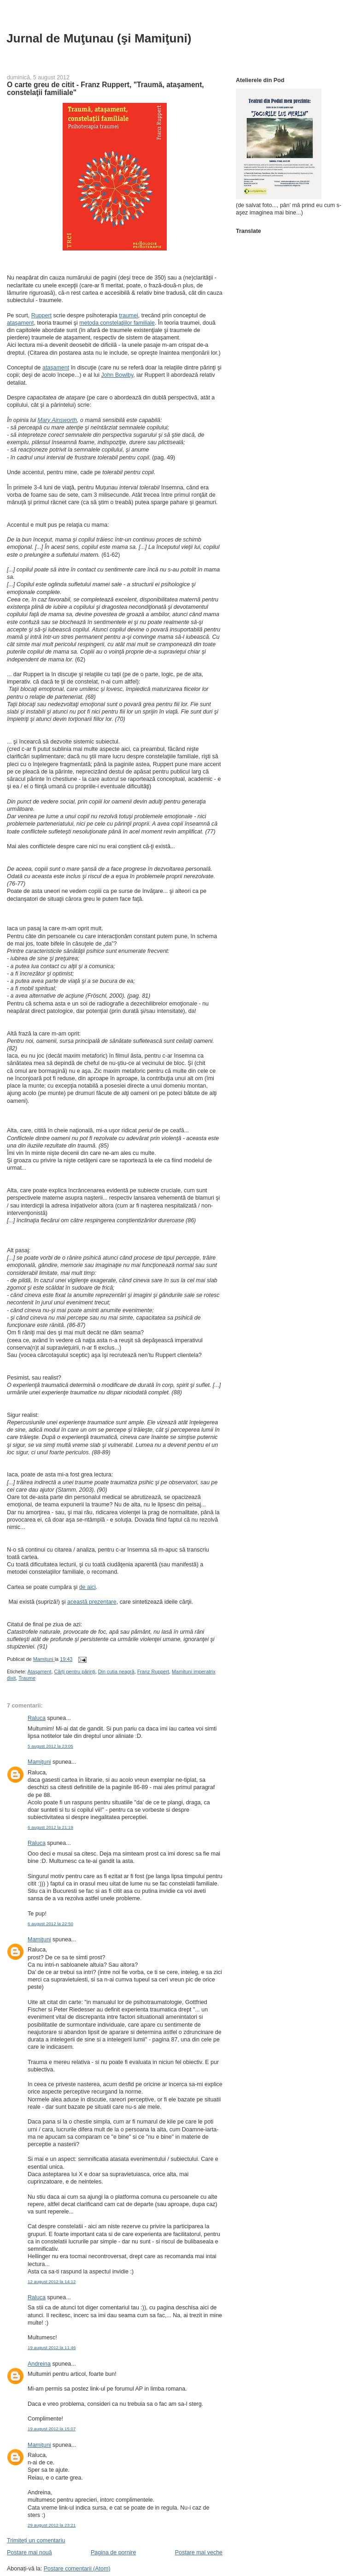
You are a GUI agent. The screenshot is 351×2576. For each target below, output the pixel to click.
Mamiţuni (39, 1762)
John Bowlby (117, 375)
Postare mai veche (198, 2552)
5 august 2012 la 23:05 (50, 1746)
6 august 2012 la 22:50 (50, 1923)
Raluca (37, 1718)
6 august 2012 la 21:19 (50, 1827)
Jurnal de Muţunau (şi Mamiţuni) (99, 38)
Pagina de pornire (113, 2552)
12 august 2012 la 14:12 (52, 2281)
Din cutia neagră (116, 1671)
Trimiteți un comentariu (36, 2540)
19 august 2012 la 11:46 (52, 2347)
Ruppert (41, 315)
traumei (128, 315)
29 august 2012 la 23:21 (52, 2525)
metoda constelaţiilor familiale (117, 323)
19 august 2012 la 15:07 (52, 2428)
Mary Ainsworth (57, 420)
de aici (87, 1587)
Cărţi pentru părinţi (74, 1671)
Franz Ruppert (153, 1671)
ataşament (20, 323)
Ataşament (40, 1671)
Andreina (39, 2364)
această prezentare (92, 1602)
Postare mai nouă (29, 2552)
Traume (26, 1678)
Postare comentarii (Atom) (77, 2568)
